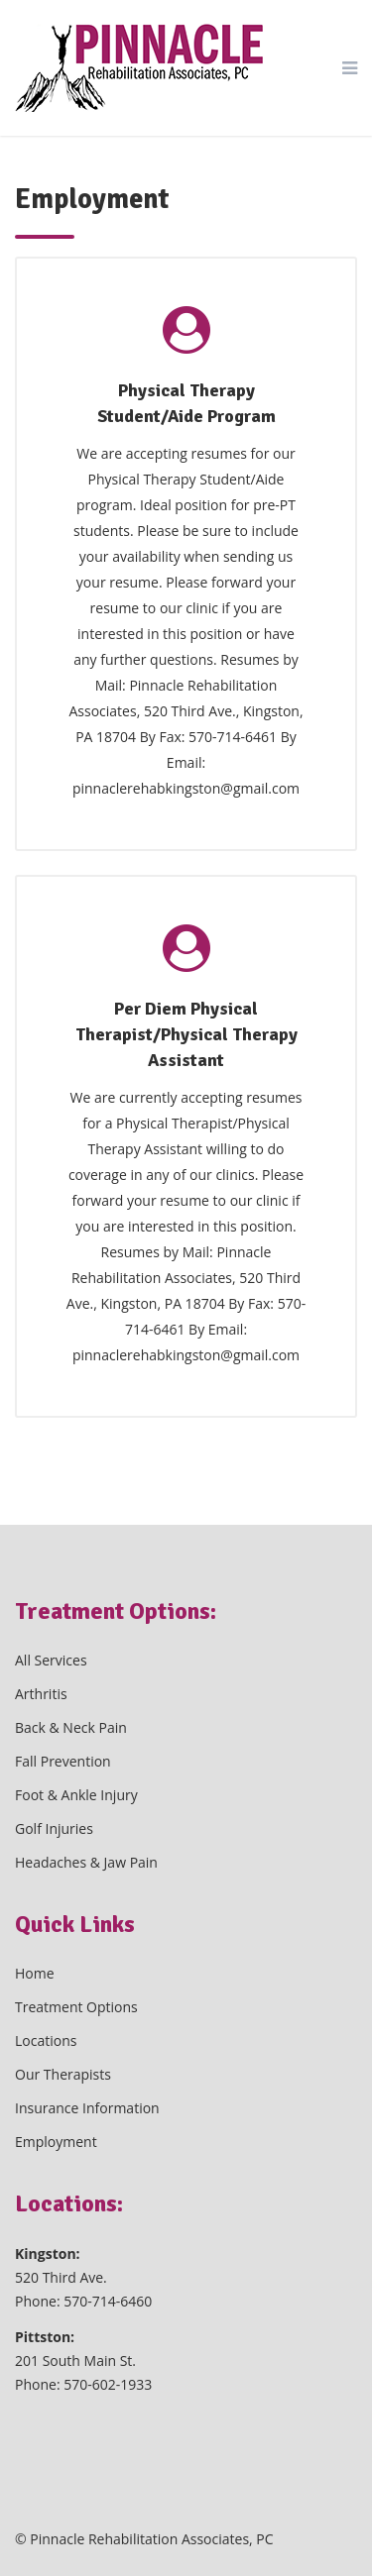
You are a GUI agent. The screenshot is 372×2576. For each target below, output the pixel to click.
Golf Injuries (54, 1828)
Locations (45, 2040)
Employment (56, 2141)
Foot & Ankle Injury (76, 1794)
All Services (51, 1660)
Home (35, 1973)
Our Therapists (63, 2074)
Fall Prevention (63, 1761)
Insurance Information (87, 2107)
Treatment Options (76, 2006)
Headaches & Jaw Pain (86, 1862)
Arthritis (41, 1693)
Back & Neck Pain (71, 1727)
